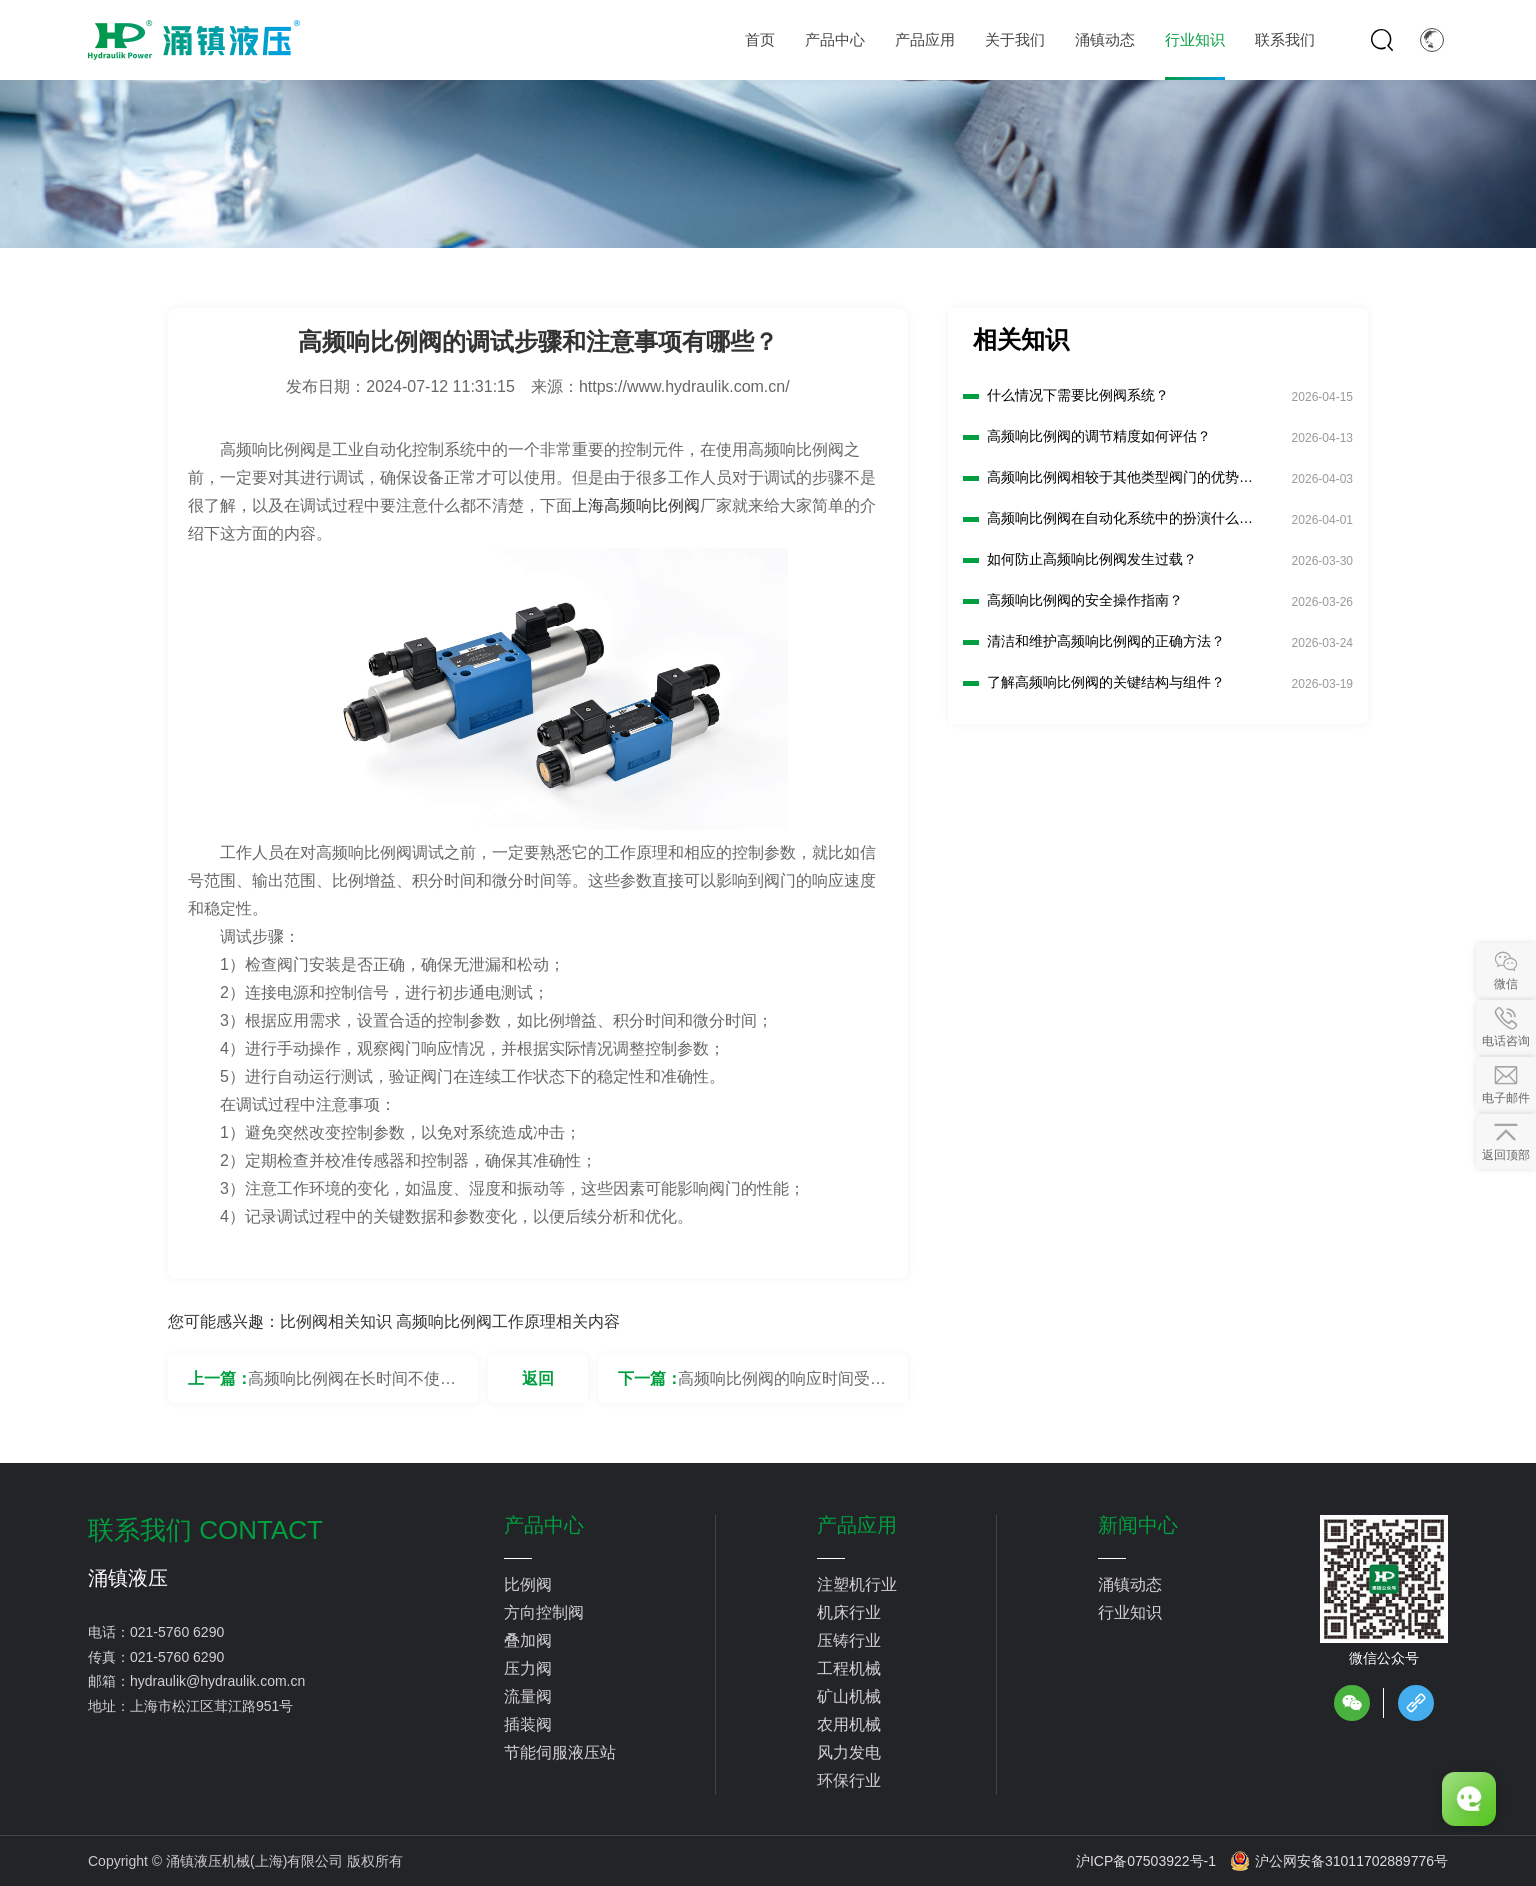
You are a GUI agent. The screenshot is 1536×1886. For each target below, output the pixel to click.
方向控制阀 (544, 1612)
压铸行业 (849, 1640)
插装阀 (528, 1724)
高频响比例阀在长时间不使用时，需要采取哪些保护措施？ (352, 1386)
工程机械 (849, 1668)
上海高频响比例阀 (636, 505)
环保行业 (849, 1780)
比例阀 (528, 1584)
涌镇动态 (1130, 1584)
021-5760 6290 (177, 1632)
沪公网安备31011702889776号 (1339, 1861)
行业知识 (1130, 1612)
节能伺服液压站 (560, 1752)
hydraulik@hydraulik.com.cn (217, 1681)
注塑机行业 (857, 1584)
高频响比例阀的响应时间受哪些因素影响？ (782, 1386)
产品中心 (544, 1525)
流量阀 (528, 1696)
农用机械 (849, 1724)
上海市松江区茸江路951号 (211, 1706)
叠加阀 (528, 1640)
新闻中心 (1138, 1525)
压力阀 (528, 1668)
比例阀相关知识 (336, 1321)
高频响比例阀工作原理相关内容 (508, 1321)
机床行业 (849, 1612)
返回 (538, 1378)
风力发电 (849, 1752)
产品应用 (857, 1525)
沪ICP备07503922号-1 (1146, 1861)
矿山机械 (849, 1696)
